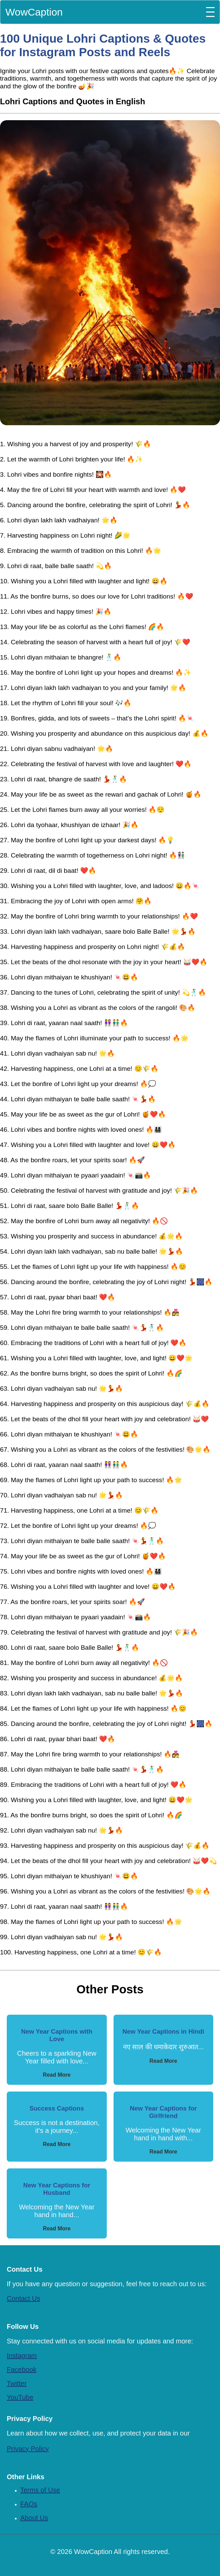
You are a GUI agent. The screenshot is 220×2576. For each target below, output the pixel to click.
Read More (57, 2075)
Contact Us (23, 2298)
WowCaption (34, 12)
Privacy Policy (28, 2448)
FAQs (28, 2504)
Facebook (21, 2369)
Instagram (22, 2355)
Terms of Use (40, 2490)
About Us (34, 2517)
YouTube (20, 2397)
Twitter (17, 2383)
